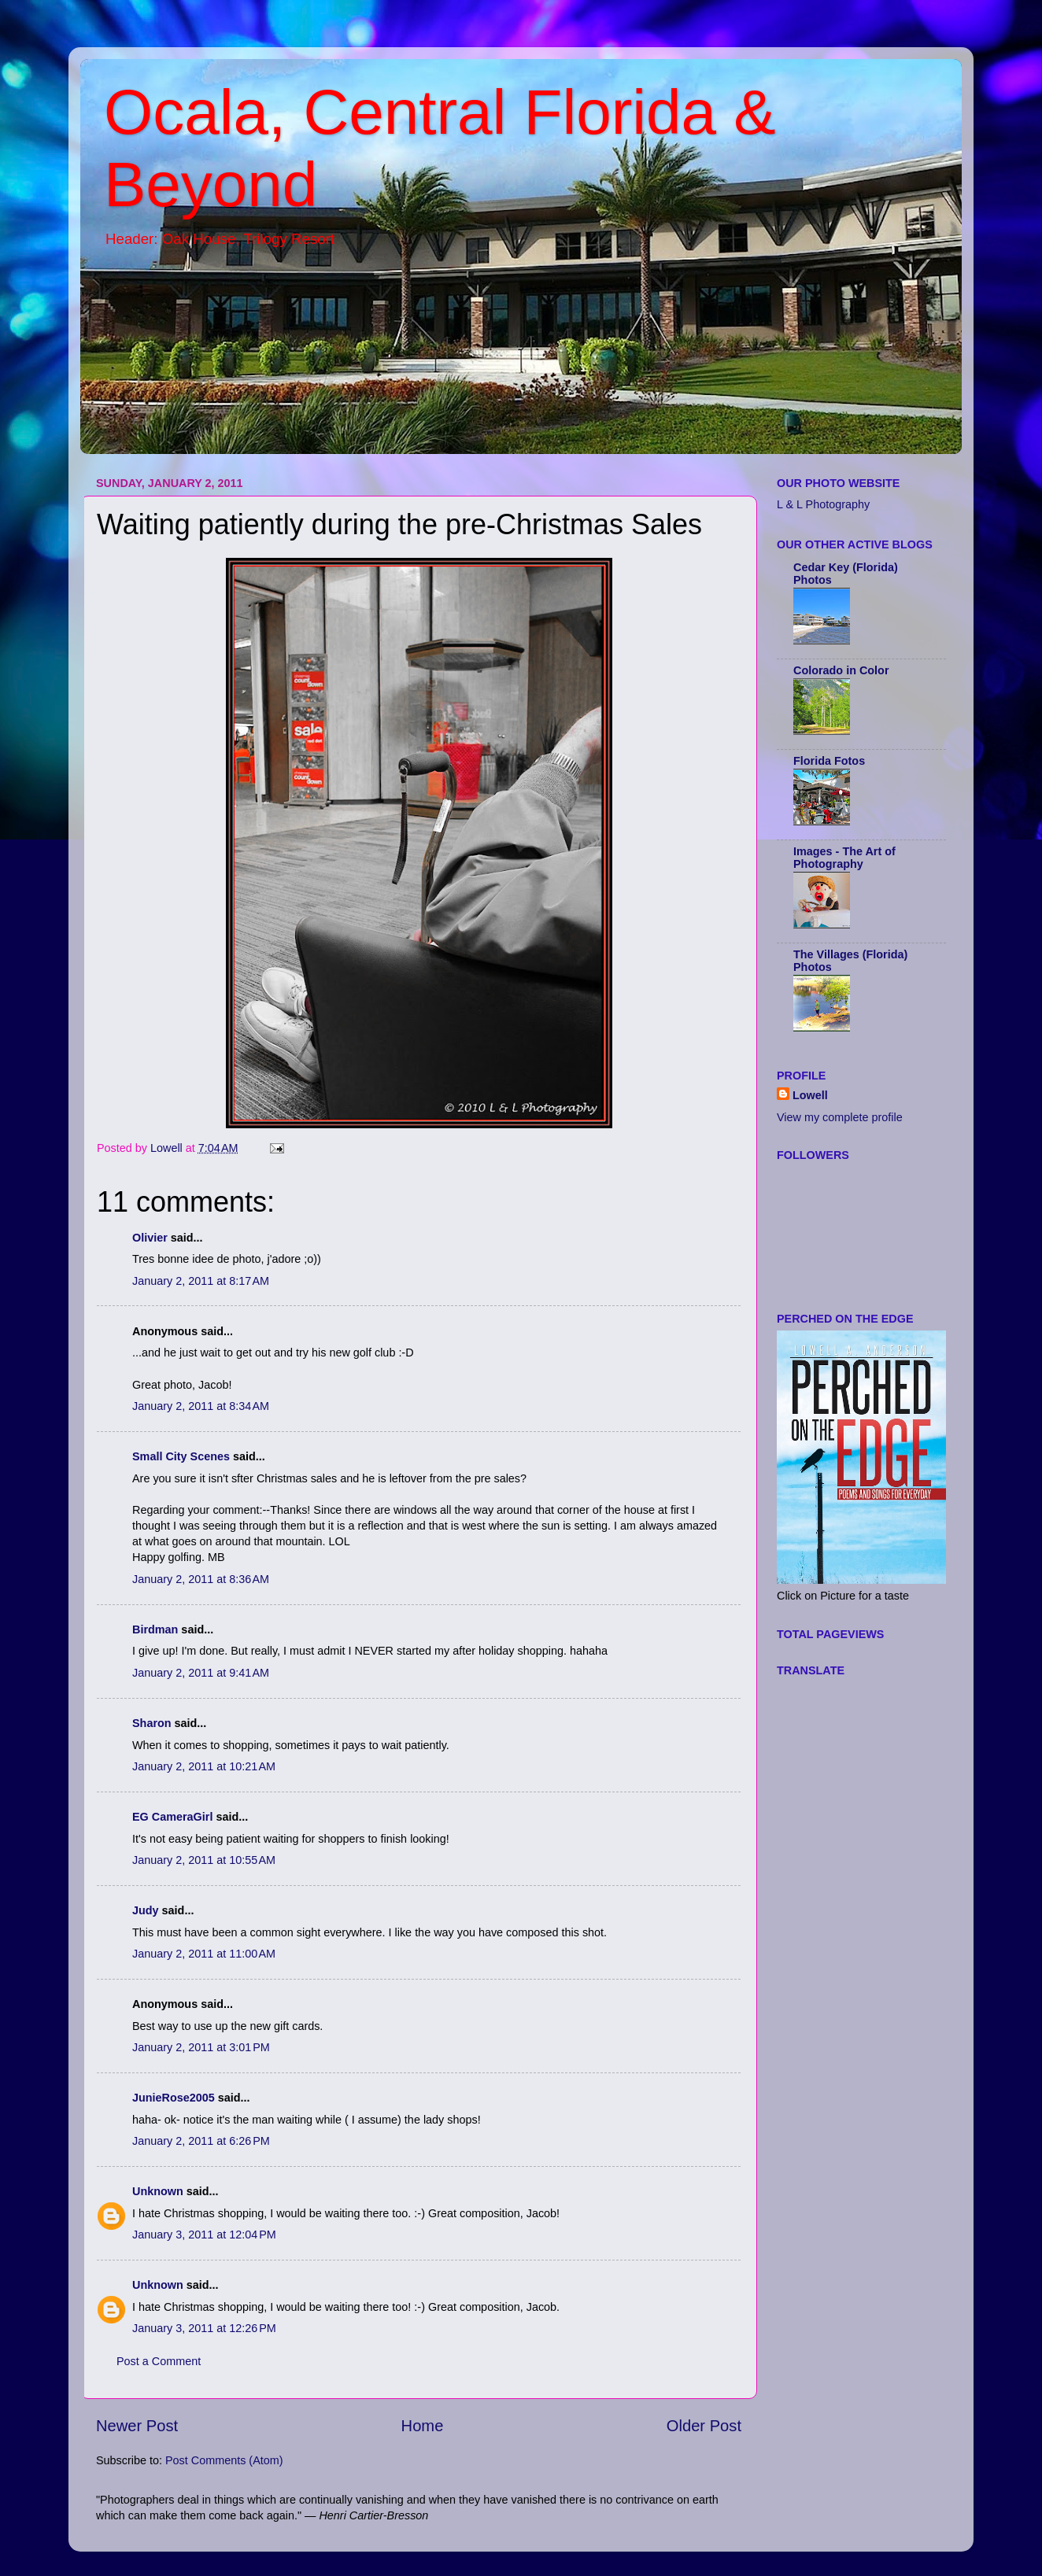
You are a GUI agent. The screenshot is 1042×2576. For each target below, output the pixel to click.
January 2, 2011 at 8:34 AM (200, 1406)
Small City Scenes (181, 1456)
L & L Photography (823, 504)
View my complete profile (840, 1117)
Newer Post (137, 2425)
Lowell (810, 1095)
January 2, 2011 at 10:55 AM (203, 1860)
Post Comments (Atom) (224, 2460)
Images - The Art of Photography (844, 857)
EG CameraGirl (172, 1816)
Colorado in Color (841, 670)
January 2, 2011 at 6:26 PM (201, 2141)
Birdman (155, 1629)
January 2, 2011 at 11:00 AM (203, 1953)
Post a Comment (158, 2361)
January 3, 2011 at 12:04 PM (204, 2234)
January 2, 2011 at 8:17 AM (200, 1281)
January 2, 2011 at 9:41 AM (200, 1672)
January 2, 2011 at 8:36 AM (200, 1579)
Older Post (704, 2425)
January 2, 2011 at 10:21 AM (203, 1766)
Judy (145, 1910)
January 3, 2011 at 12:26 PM (204, 2328)
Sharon (152, 1723)
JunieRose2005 (173, 2097)
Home (422, 2425)
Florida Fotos (829, 761)
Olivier (150, 1237)
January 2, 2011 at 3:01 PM (201, 2047)
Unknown (157, 2191)
